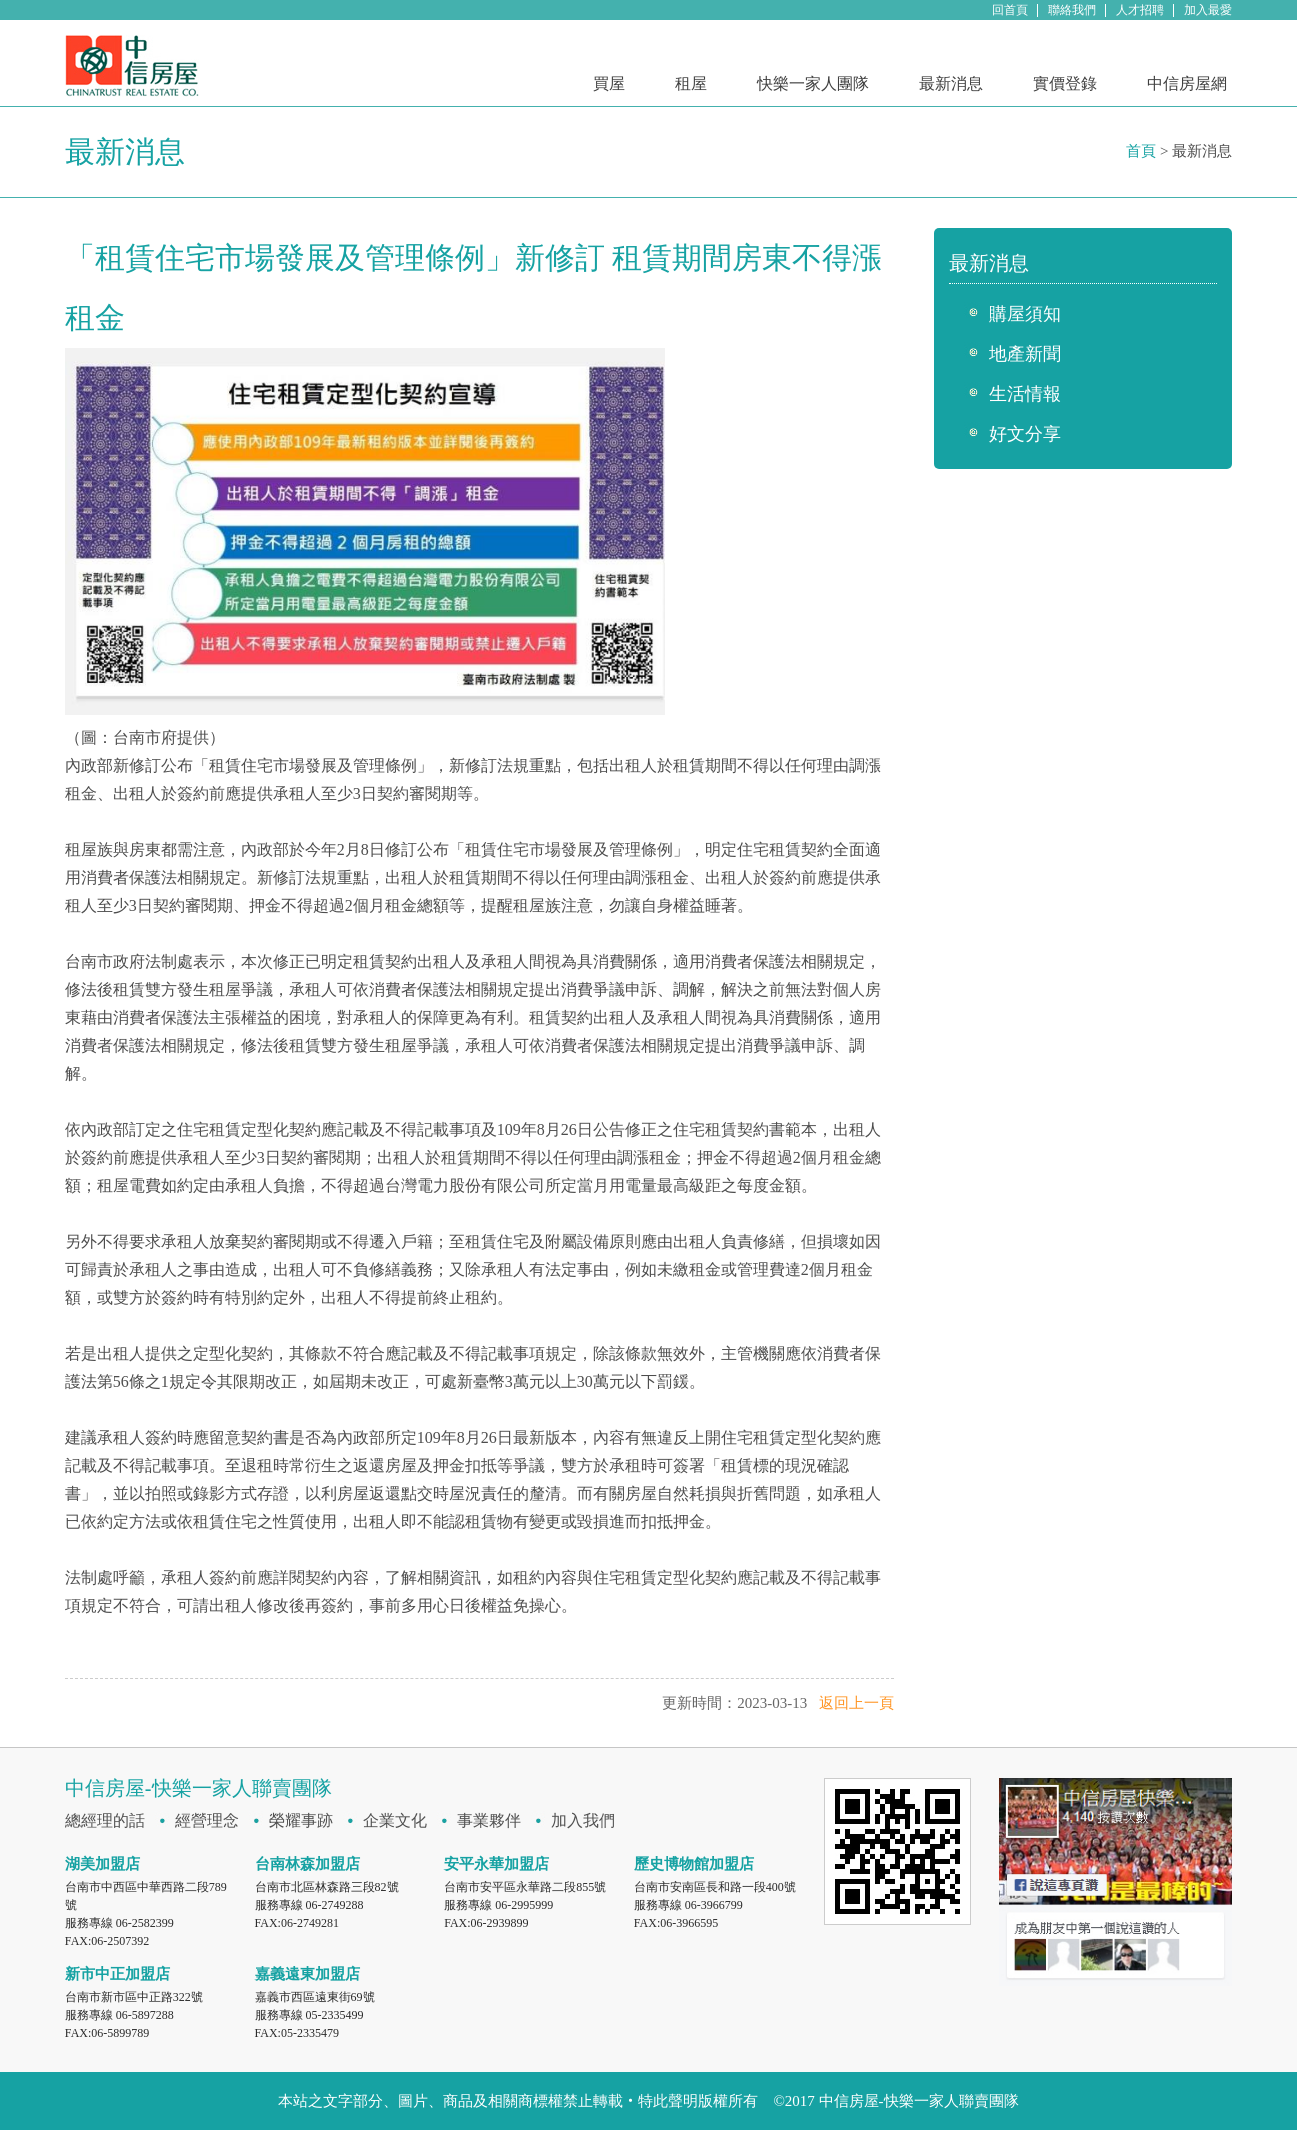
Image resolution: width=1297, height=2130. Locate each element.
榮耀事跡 (301, 1820)
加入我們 (583, 1820)
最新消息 (951, 83)
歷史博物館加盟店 (694, 1864)
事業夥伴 (489, 1820)
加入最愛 (1208, 10)
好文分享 (1025, 434)
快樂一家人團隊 (813, 83)
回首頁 (1010, 10)
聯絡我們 (1072, 10)
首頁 (1141, 151)
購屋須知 (1025, 314)
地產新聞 (1025, 354)
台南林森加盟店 (307, 1864)
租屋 (691, 83)
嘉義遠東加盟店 (307, 1974)
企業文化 (395, 1820)
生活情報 (1025, 394)
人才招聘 (1140, 10)
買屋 (609, 83)
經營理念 (207, 1820)
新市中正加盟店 (117, 1974)
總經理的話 (105, 1820)
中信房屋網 (1187, 83)
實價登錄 (1065, 83)
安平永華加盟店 (496, 1864)
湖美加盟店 (102, 1864)
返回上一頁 (856, 1703)
